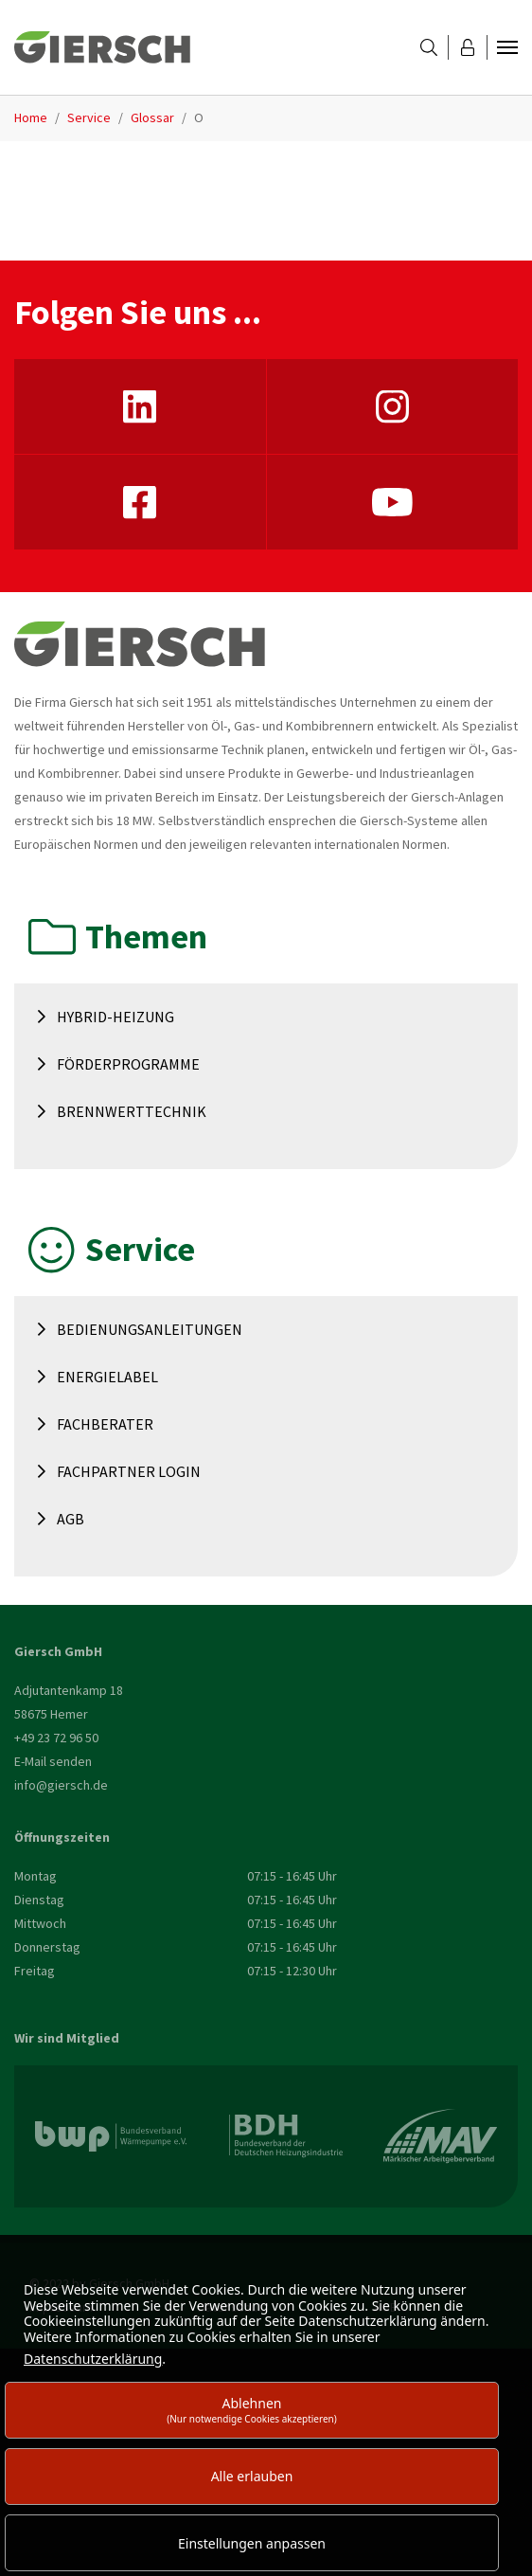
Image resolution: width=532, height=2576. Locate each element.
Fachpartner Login (129, 1471)
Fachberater (105, 1423)
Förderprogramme (128, 1063)
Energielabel (107, 1376)
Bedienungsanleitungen (149, 1329)
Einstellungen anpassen (252, 2543)
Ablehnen (252, 2409)
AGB (70, 1518)
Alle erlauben (252, 2476)
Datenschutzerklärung (93, 2359)
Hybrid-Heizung (115, 1016)
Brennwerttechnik (131, 1111)
